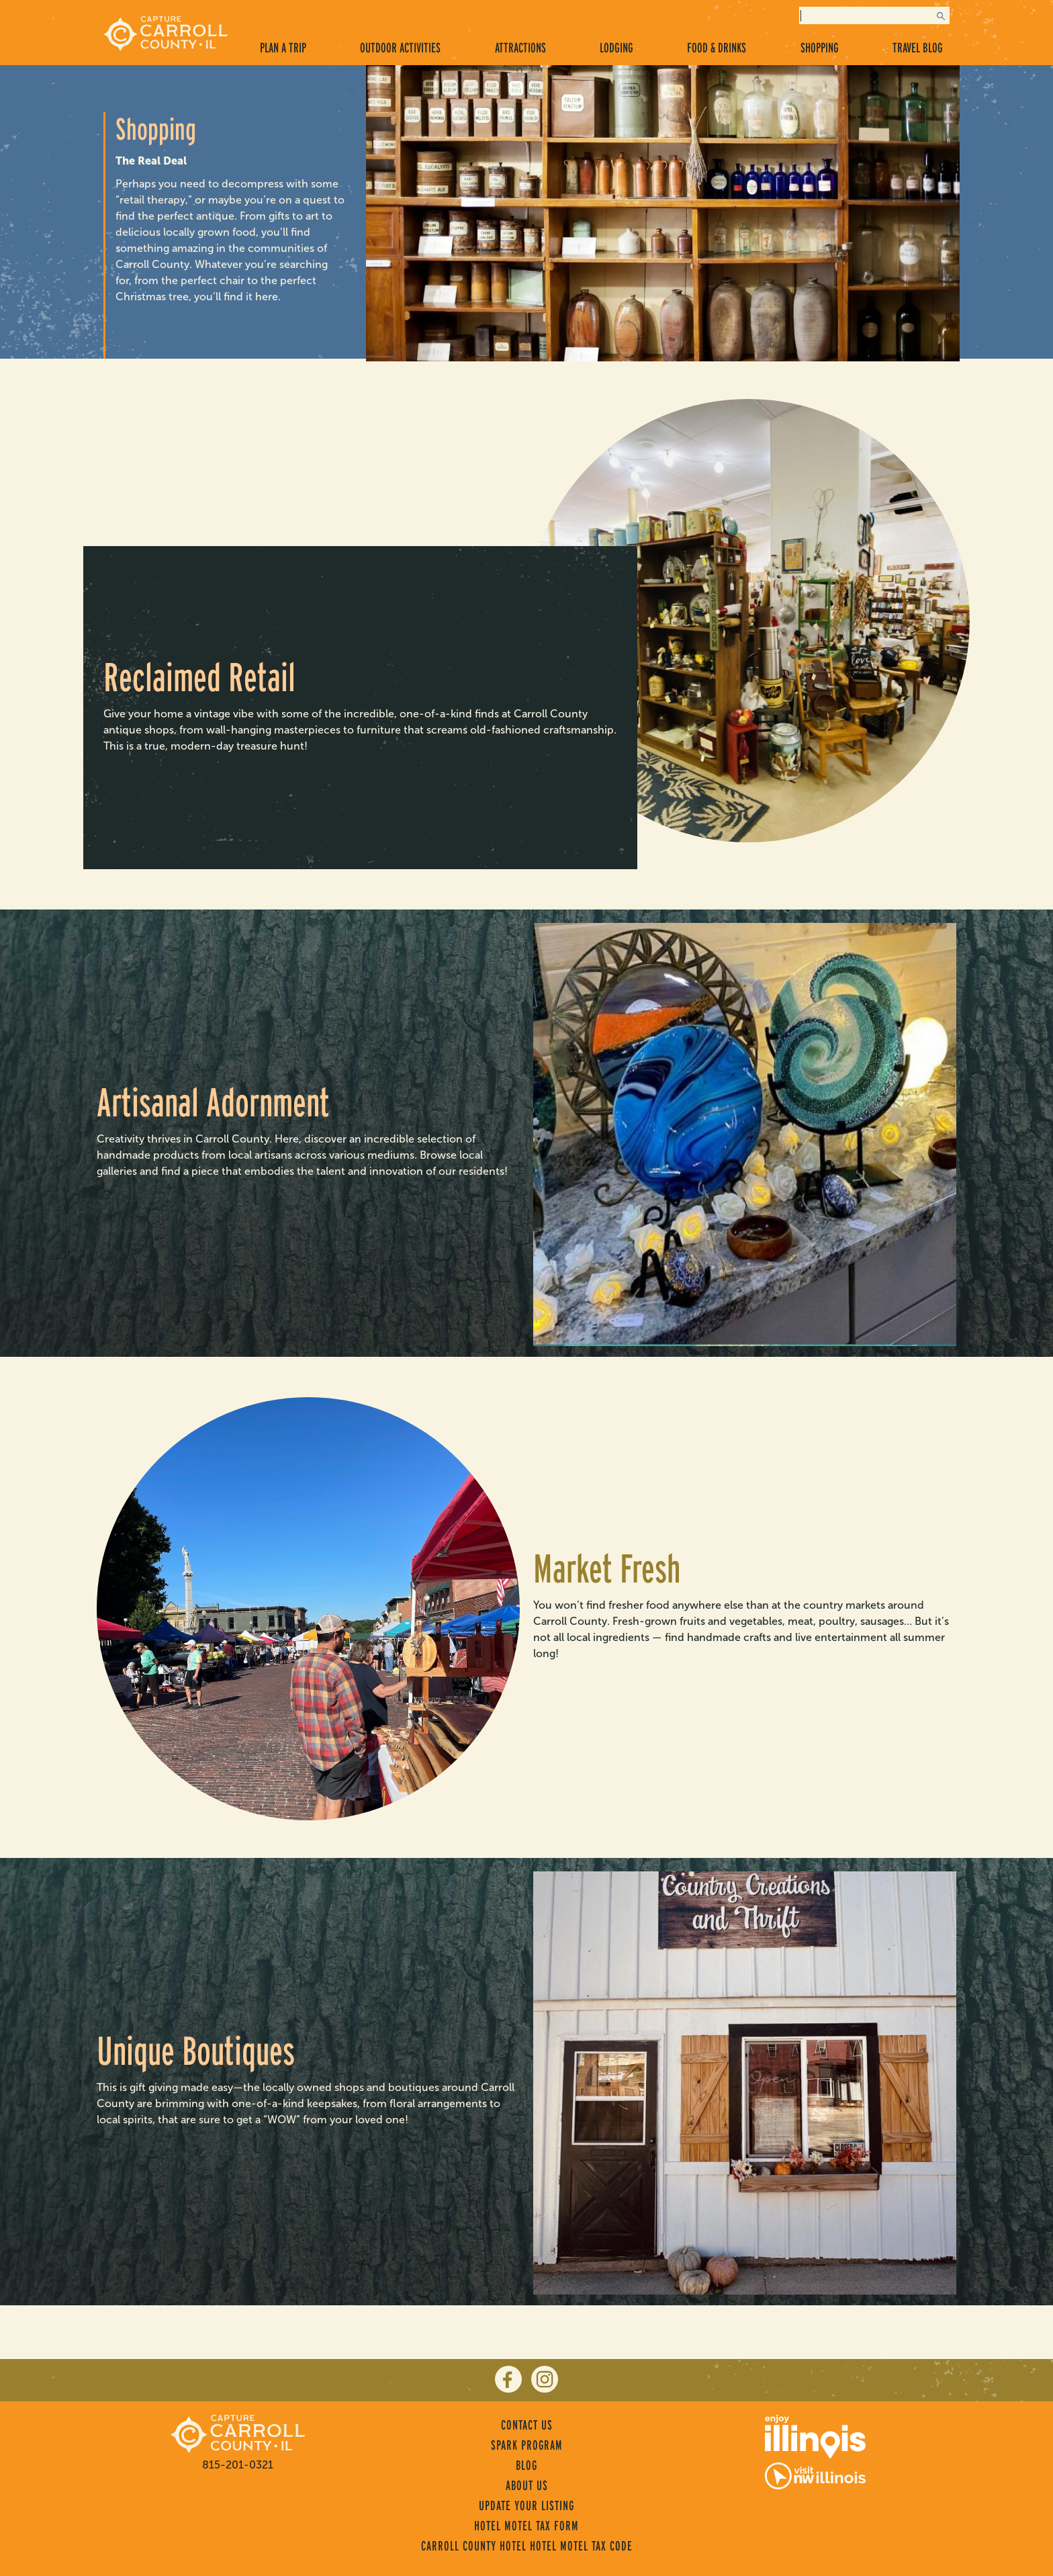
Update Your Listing (526, 2505)
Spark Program (527, 2445)
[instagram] (544, 2379)
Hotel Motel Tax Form (526, 2525)
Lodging (616, 47)
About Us (527, 2485)
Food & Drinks (716, 47)
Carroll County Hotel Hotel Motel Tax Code (527, 2545)
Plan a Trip (283, 47)
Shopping (819, 47)
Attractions (520, 47)
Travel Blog (917, 47)
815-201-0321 (237, 2465)
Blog (526, 2465)
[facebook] (508, 2379)
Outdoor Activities (400, 47)
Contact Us (527, 2424)
